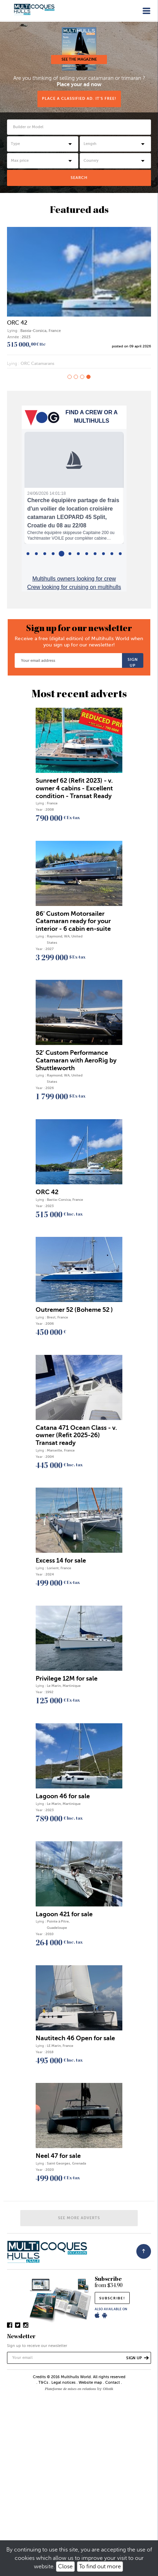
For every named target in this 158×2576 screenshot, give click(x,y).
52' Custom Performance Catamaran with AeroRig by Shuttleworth (76, 1060)
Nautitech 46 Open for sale (75, 2038)
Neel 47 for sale (58, 2155)
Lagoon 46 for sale (63, 1796)
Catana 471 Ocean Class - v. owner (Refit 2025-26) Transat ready (76, 1435)
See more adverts (79, 2218)
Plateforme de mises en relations (70, 2389)
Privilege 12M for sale (67, 1678)
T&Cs (43, 2382)
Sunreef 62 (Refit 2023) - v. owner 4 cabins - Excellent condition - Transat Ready (74, 788)
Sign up (133, 662)
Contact (112, 2382)
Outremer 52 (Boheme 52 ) (74, 1309)
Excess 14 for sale (61, 1560)
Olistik (108, 2389)
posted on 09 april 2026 (131, 346)
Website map (90, 2382)
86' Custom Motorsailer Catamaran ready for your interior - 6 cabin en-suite (73, 921)
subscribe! (112, 2298)
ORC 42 (17, 323)
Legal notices (63, 2382)
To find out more (100, 2566)
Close (65, 2566)
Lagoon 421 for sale (64, 1914)
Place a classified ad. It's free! (79, 98)
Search (79, 177)
